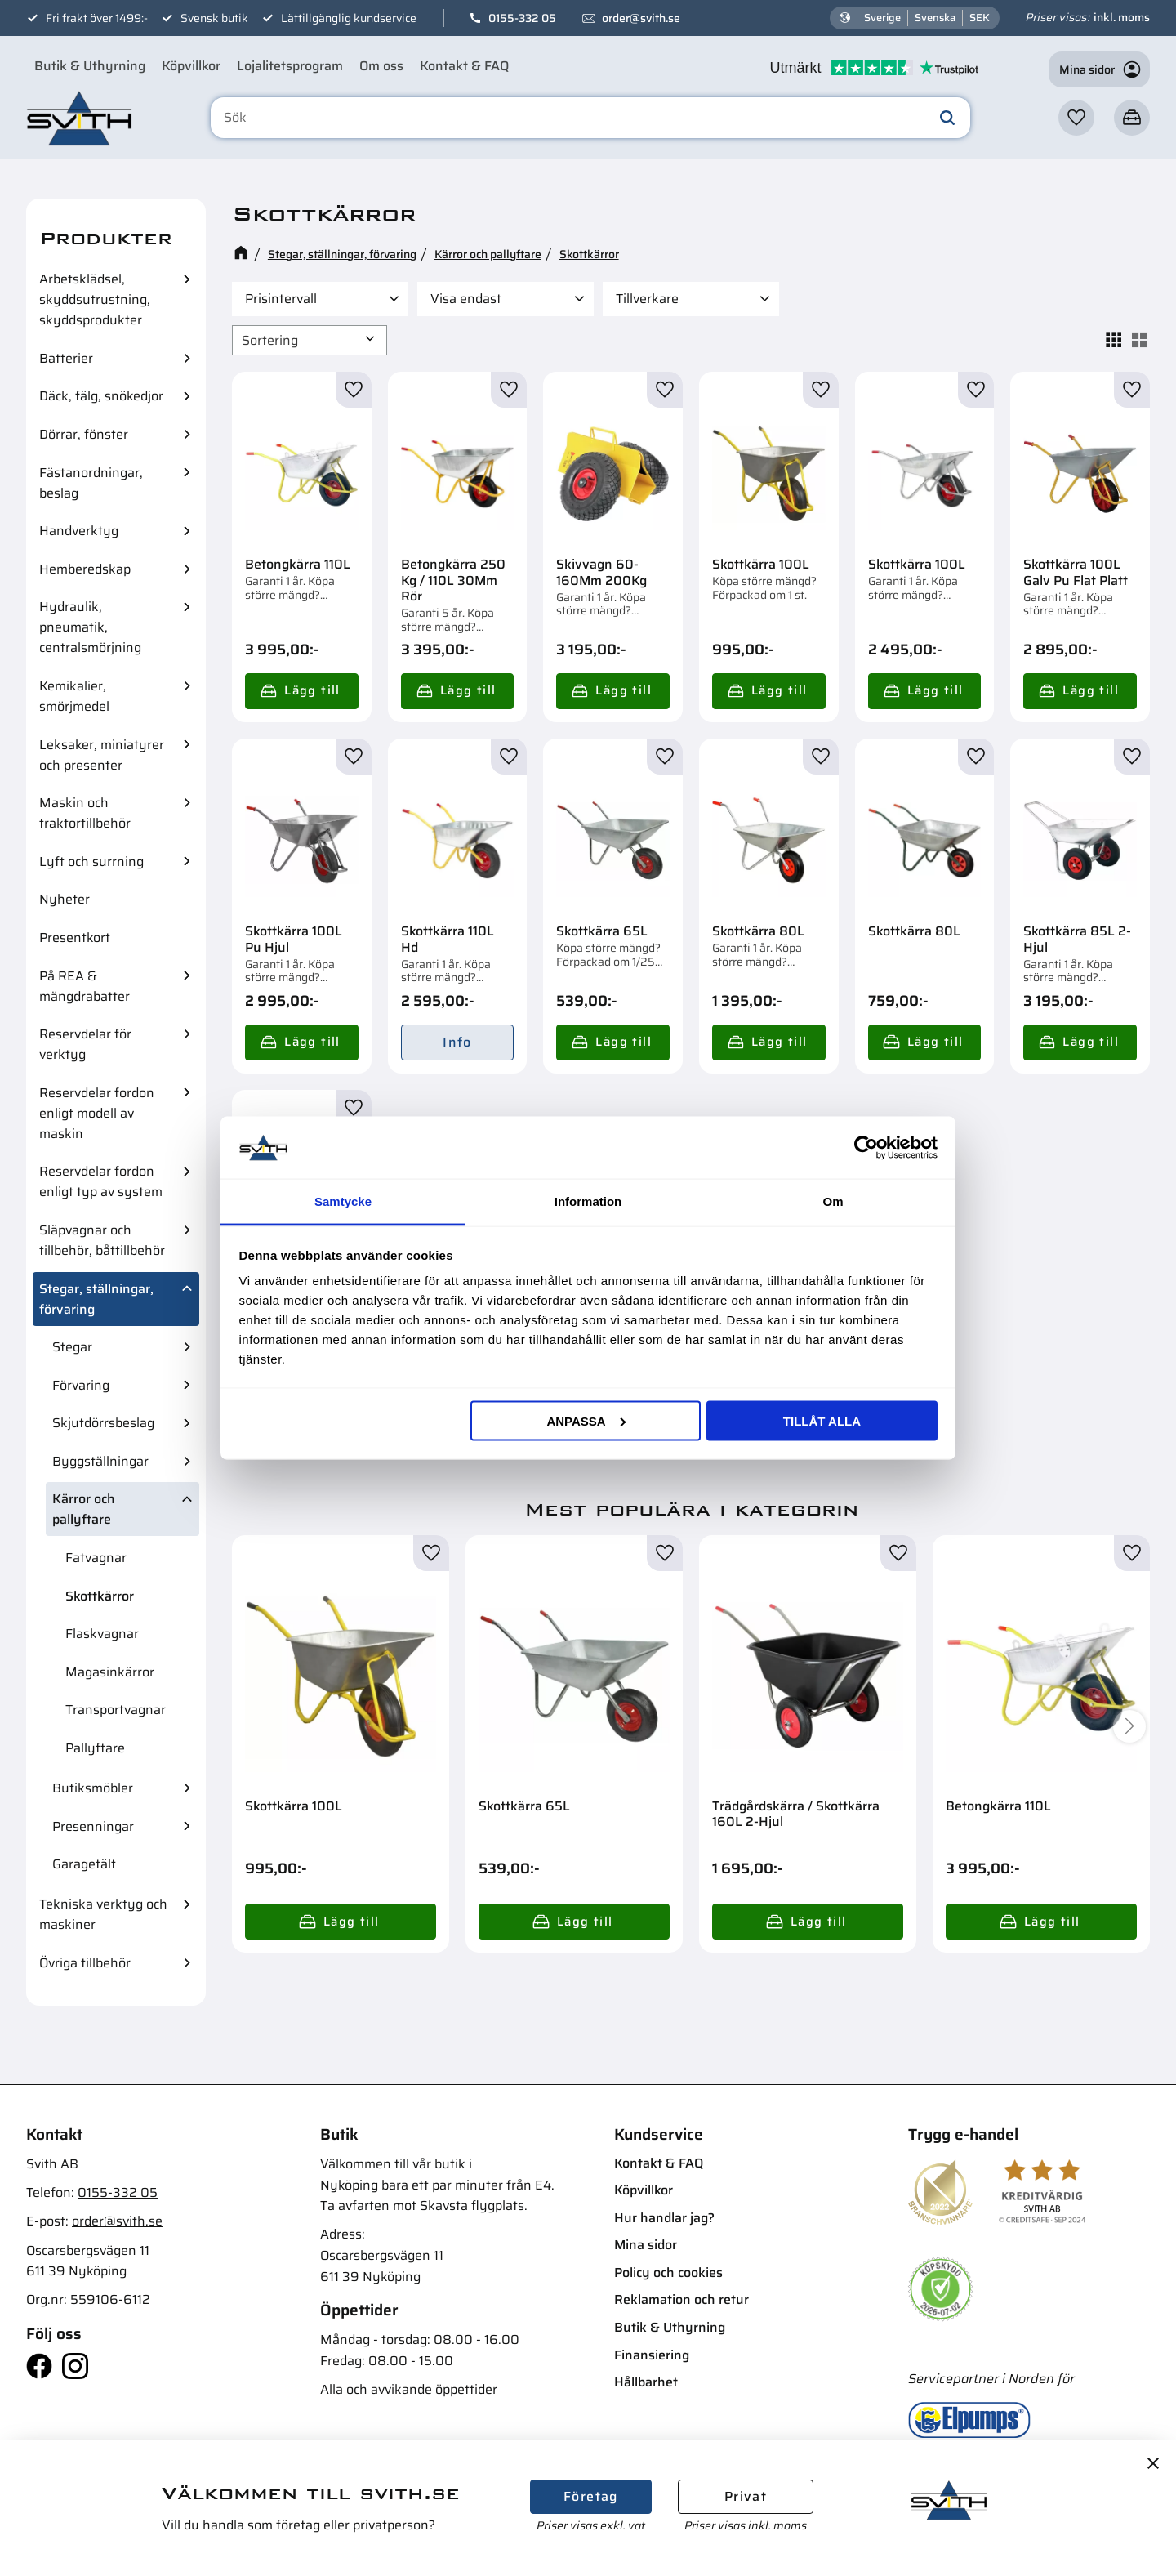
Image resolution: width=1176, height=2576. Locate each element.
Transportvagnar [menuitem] (115, 1709)
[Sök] (947, 117)
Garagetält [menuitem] (84, 1864)
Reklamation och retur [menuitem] (681, 2299)
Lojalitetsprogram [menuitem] (290, 66)
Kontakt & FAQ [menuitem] (464, 66)
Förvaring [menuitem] (80, 1385)
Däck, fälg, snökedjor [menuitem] (101, 396)
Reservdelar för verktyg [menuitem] (85, 1044)
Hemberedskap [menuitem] (85, 569)
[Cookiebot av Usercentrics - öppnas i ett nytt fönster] (866, 1147)
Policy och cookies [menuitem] (668, 2272)
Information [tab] (588, 1201)
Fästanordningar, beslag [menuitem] (91, 482)
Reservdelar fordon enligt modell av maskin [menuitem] (96, 1113)
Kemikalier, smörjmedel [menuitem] (74, 696)
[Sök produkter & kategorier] (590, 117)
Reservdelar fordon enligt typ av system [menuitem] (101, 1181)
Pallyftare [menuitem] (95, 1748)
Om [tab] (832, 1201)
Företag (591, 2496)
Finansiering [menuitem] (651, 2355)
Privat (745, 2496)
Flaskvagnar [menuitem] (102, 1633)
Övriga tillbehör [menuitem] (85, 1963)
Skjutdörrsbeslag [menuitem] (103, 1423)
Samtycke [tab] (343, 1201)
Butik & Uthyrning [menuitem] (89, 66)
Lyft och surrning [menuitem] (91, 861)
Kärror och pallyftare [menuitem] (83, 1509)
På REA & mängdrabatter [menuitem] (84, 986)
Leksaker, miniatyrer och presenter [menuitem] (101, 754)
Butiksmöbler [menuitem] (92, 1788)
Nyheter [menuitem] (64, 899)
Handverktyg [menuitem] (78, 530)
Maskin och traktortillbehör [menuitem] (85, 812)
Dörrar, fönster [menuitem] (83, 434)
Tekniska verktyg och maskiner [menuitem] (103, 1914)
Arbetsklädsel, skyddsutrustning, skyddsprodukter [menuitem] (94, 299)
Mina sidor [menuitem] (645, 2244)
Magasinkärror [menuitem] (109, 1672)
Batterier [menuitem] (66, 358)
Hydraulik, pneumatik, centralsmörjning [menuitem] (90, 627)
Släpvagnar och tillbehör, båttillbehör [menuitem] (102, 1240)
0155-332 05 (522, 18)
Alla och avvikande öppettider (408, 2389)
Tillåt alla (822, 1420)
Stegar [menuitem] (72, 1347)
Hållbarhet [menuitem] (646, 2382)
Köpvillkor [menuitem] (191, 66)
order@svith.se (641, 18)
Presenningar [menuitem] (93, 1826)
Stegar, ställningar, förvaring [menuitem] (96, 1299)
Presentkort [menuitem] (74, 937)
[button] (1076, 118)
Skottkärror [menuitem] (99, 1596)
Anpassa (585, 1420)
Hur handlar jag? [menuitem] (664, 2218)
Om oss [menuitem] (381, 66)
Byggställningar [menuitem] (100, 1461)
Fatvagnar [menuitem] (96, 1557)
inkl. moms (1122, 17)
